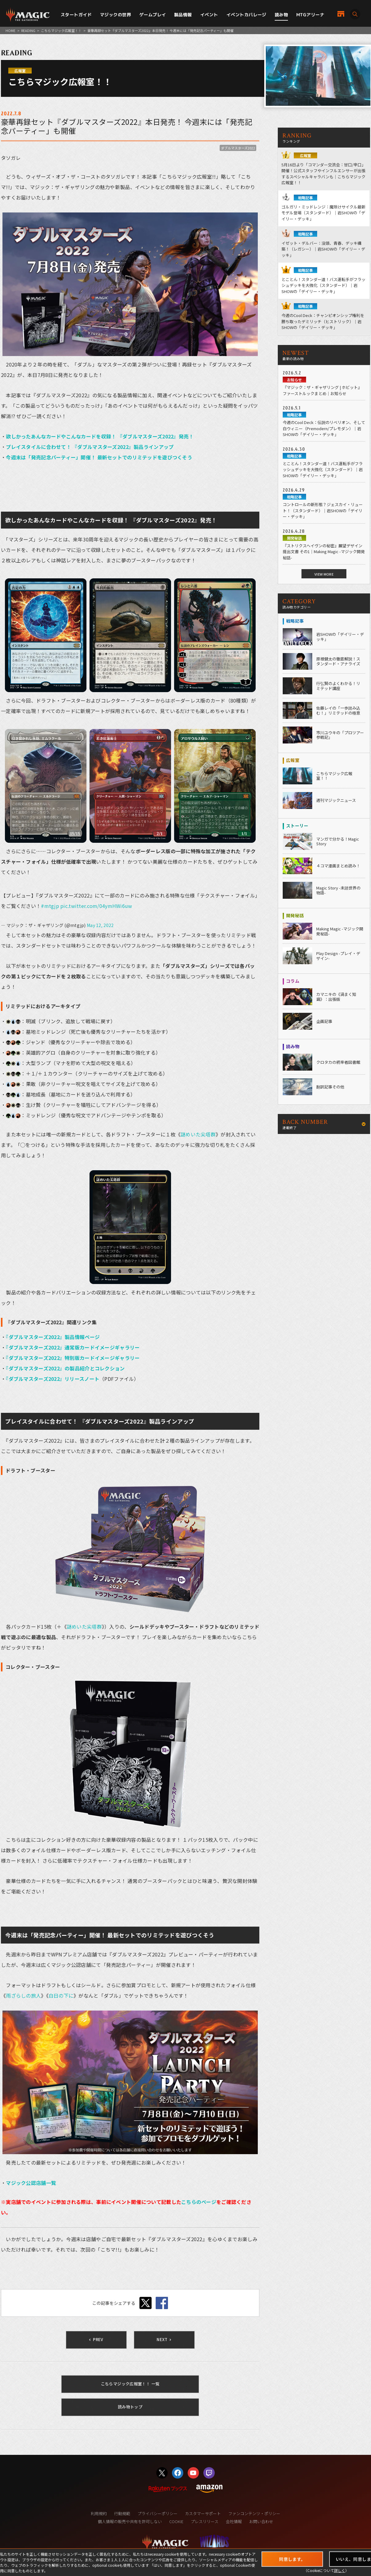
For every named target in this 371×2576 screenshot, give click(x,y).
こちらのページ (198, 2201)
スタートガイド (76, 15)
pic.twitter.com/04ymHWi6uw (96, 906)
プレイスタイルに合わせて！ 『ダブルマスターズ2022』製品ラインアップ (90, 446)
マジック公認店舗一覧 (31, 2182)
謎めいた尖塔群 (198, 1134)
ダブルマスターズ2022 (238, 147)
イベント (209, 15)
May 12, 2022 (100, 925)
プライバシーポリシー (158, 2513)
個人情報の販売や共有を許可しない (130, 2521)
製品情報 (183, 15)
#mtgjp (50, 906)
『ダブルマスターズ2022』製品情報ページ (53, 1337)
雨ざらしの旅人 (23, 1995)
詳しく (339, 2570)
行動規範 (122, 2513)
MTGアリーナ (310, 15)
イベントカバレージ (246, 15)
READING (28, 30)
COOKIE (176, 2521)
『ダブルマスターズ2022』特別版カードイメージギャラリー (73, 1357)
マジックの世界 (115, 15)
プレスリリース (204, 2521)
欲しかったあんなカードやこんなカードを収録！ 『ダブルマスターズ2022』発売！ (99, 436)
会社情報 (234, 2521)
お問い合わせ (261, 2521)
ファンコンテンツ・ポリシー (254, 2513)
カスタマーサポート (203, 2513)
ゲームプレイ (152, 15)
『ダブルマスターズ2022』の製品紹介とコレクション (65, 1368)
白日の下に (61, 1995)
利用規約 (99, 2513)
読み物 (281, 15)
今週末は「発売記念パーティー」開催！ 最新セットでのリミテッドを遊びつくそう (99, 457)
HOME (10, 30)
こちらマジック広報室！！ (61, 30)
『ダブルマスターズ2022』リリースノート (52, 1378)
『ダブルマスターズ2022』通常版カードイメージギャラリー (73, 1347)
